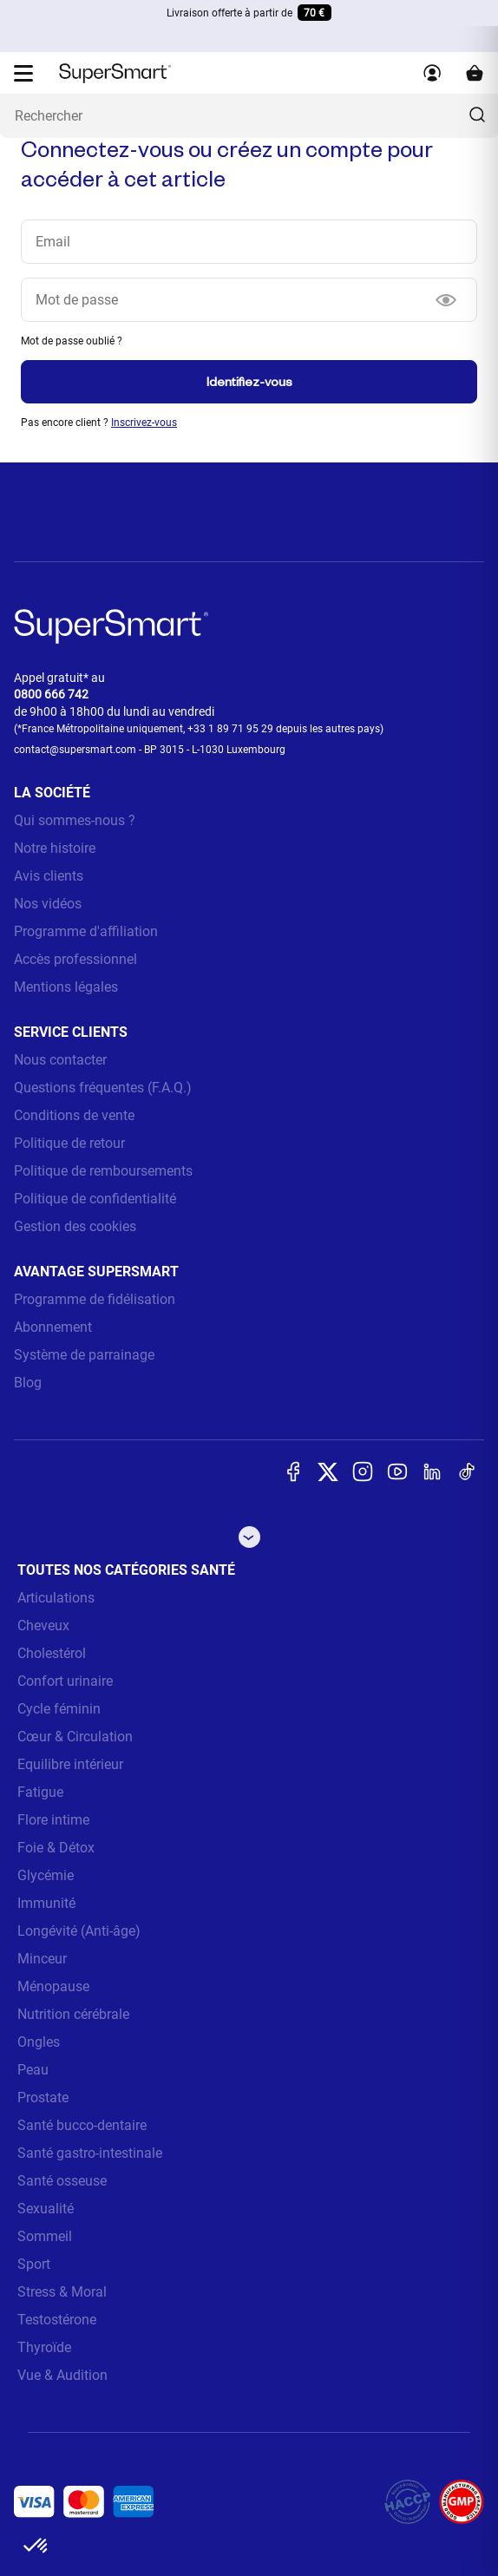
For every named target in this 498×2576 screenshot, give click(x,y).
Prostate (43, 2097)
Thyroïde (44, 2347)
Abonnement (53, 1327)
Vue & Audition (62, 2375)
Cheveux (43, 1625)
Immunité (46, 1903)
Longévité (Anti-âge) (79, 1931)
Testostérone (56, 2319)
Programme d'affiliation (86, 931)
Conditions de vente (74, 1115)
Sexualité (45, 2208)
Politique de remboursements (103, 1171)
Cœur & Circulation (75, 1736)
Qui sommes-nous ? (74, 820)
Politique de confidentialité (95, 1198)
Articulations (56, 1598)
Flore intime (53, 1820)
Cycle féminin (59, 1709)
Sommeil (44, 2236)
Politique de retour (69, 1143)
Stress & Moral (62, 2292)
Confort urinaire (65, 1681)
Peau (33, 2069)
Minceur (42, 1958)
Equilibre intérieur (70, 1764)
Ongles (38, 2042)
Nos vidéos (48, 903)
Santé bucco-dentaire (82, 2125)
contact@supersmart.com (75, 750)
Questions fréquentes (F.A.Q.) (103, 1087)
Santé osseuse (62, 2181)
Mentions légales (66, 987)
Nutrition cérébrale (73, 2014)
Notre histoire (54, 848)
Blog (28, 1382)
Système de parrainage (84, 1355)
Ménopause (53, 1986)
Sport (33, 2264)
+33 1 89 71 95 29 (230, 729)
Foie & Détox (56, 1847)
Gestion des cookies (75, 1226)
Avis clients (48, 876)
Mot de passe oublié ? (71, 341)
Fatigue (40, 1792)
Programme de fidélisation (94, 1299)
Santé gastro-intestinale (89, 2153)
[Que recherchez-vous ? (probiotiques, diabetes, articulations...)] (249, 116)
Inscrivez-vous (144, 422)
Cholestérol (51, 1653)
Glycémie (45, 1875)
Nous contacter (60, 1060)
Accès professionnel (75, 959)
